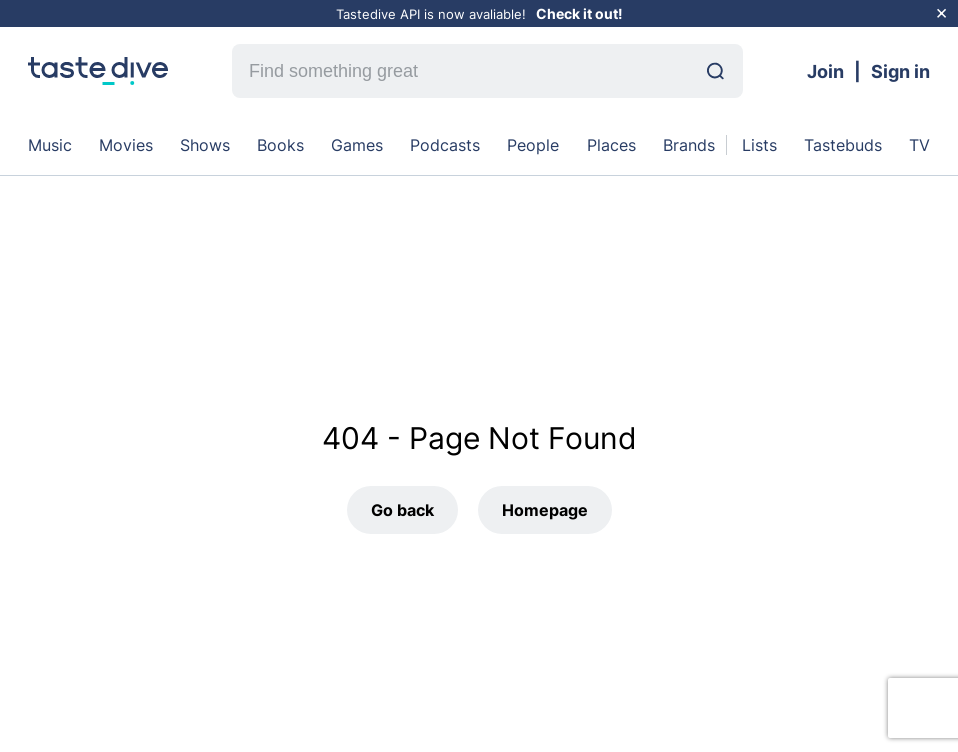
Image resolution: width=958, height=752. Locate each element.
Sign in (900, 71)
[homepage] (98, 71)
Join (825, 71)
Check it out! (579, 13)
